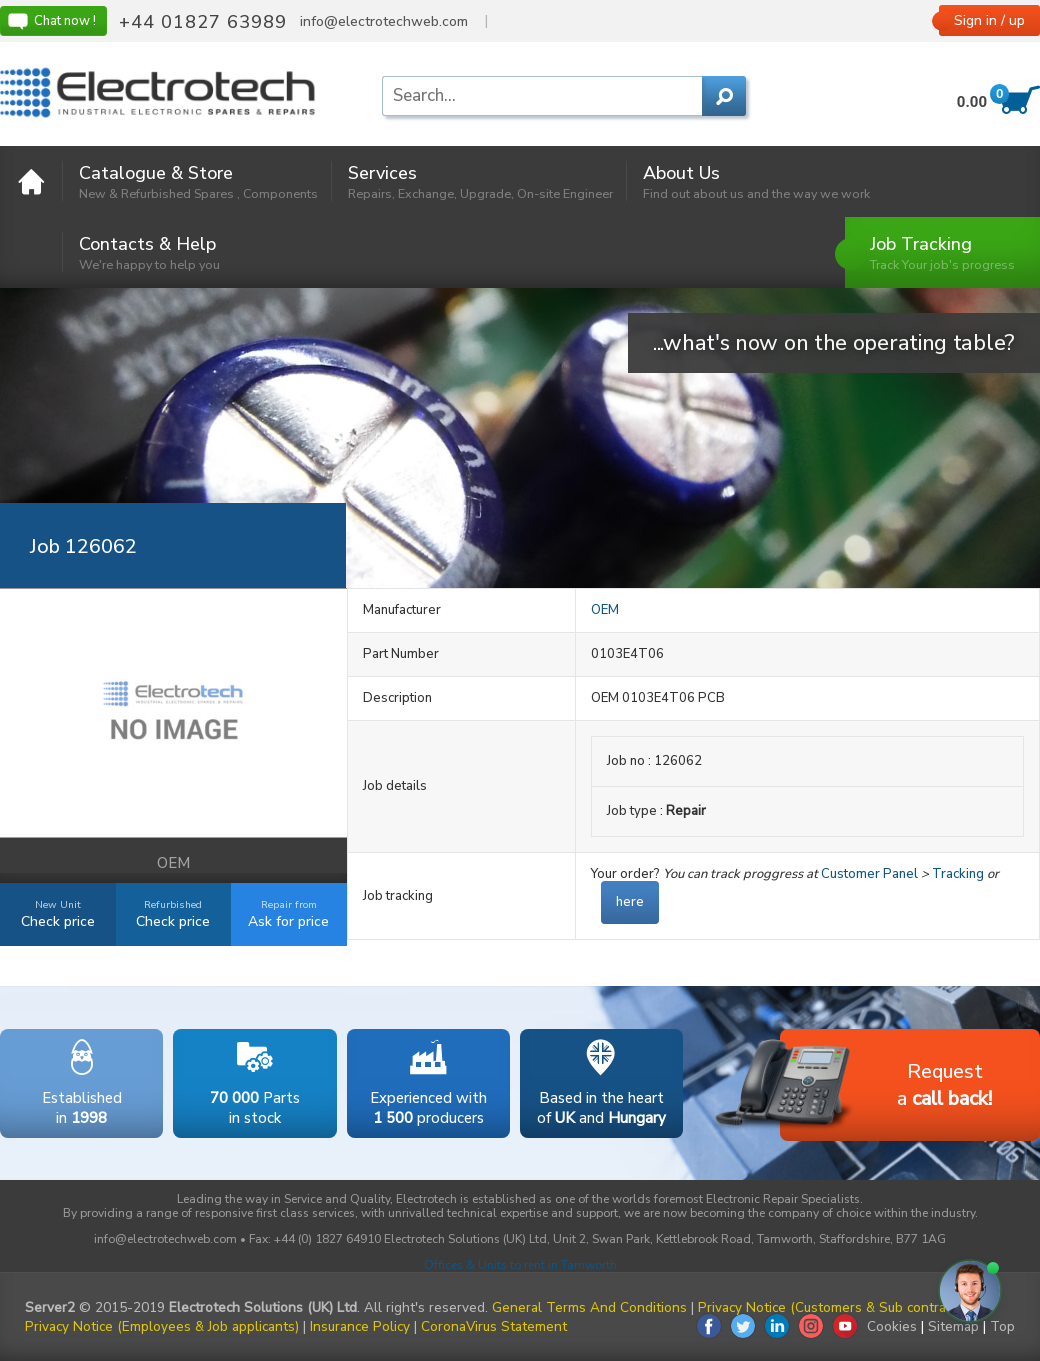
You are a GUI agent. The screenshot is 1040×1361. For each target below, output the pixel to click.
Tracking (958, 874)
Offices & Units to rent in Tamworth (520, 1265)
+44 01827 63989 (203, 22)
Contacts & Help (149, 252)
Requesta (886, 1086)
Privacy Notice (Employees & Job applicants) (162, 1326)
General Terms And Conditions (589, 1307)
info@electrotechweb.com (384, 22)
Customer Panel (869, 874)
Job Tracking (942, 252)
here (630, 902)
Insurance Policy (360, 1326)
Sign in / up (989, 20)
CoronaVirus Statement (494, 1326)
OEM (605, 610)
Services (480, 181)
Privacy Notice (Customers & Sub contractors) (839, 1307)
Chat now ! (51, 21)
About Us (756, 181)
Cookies (892, 1326)
